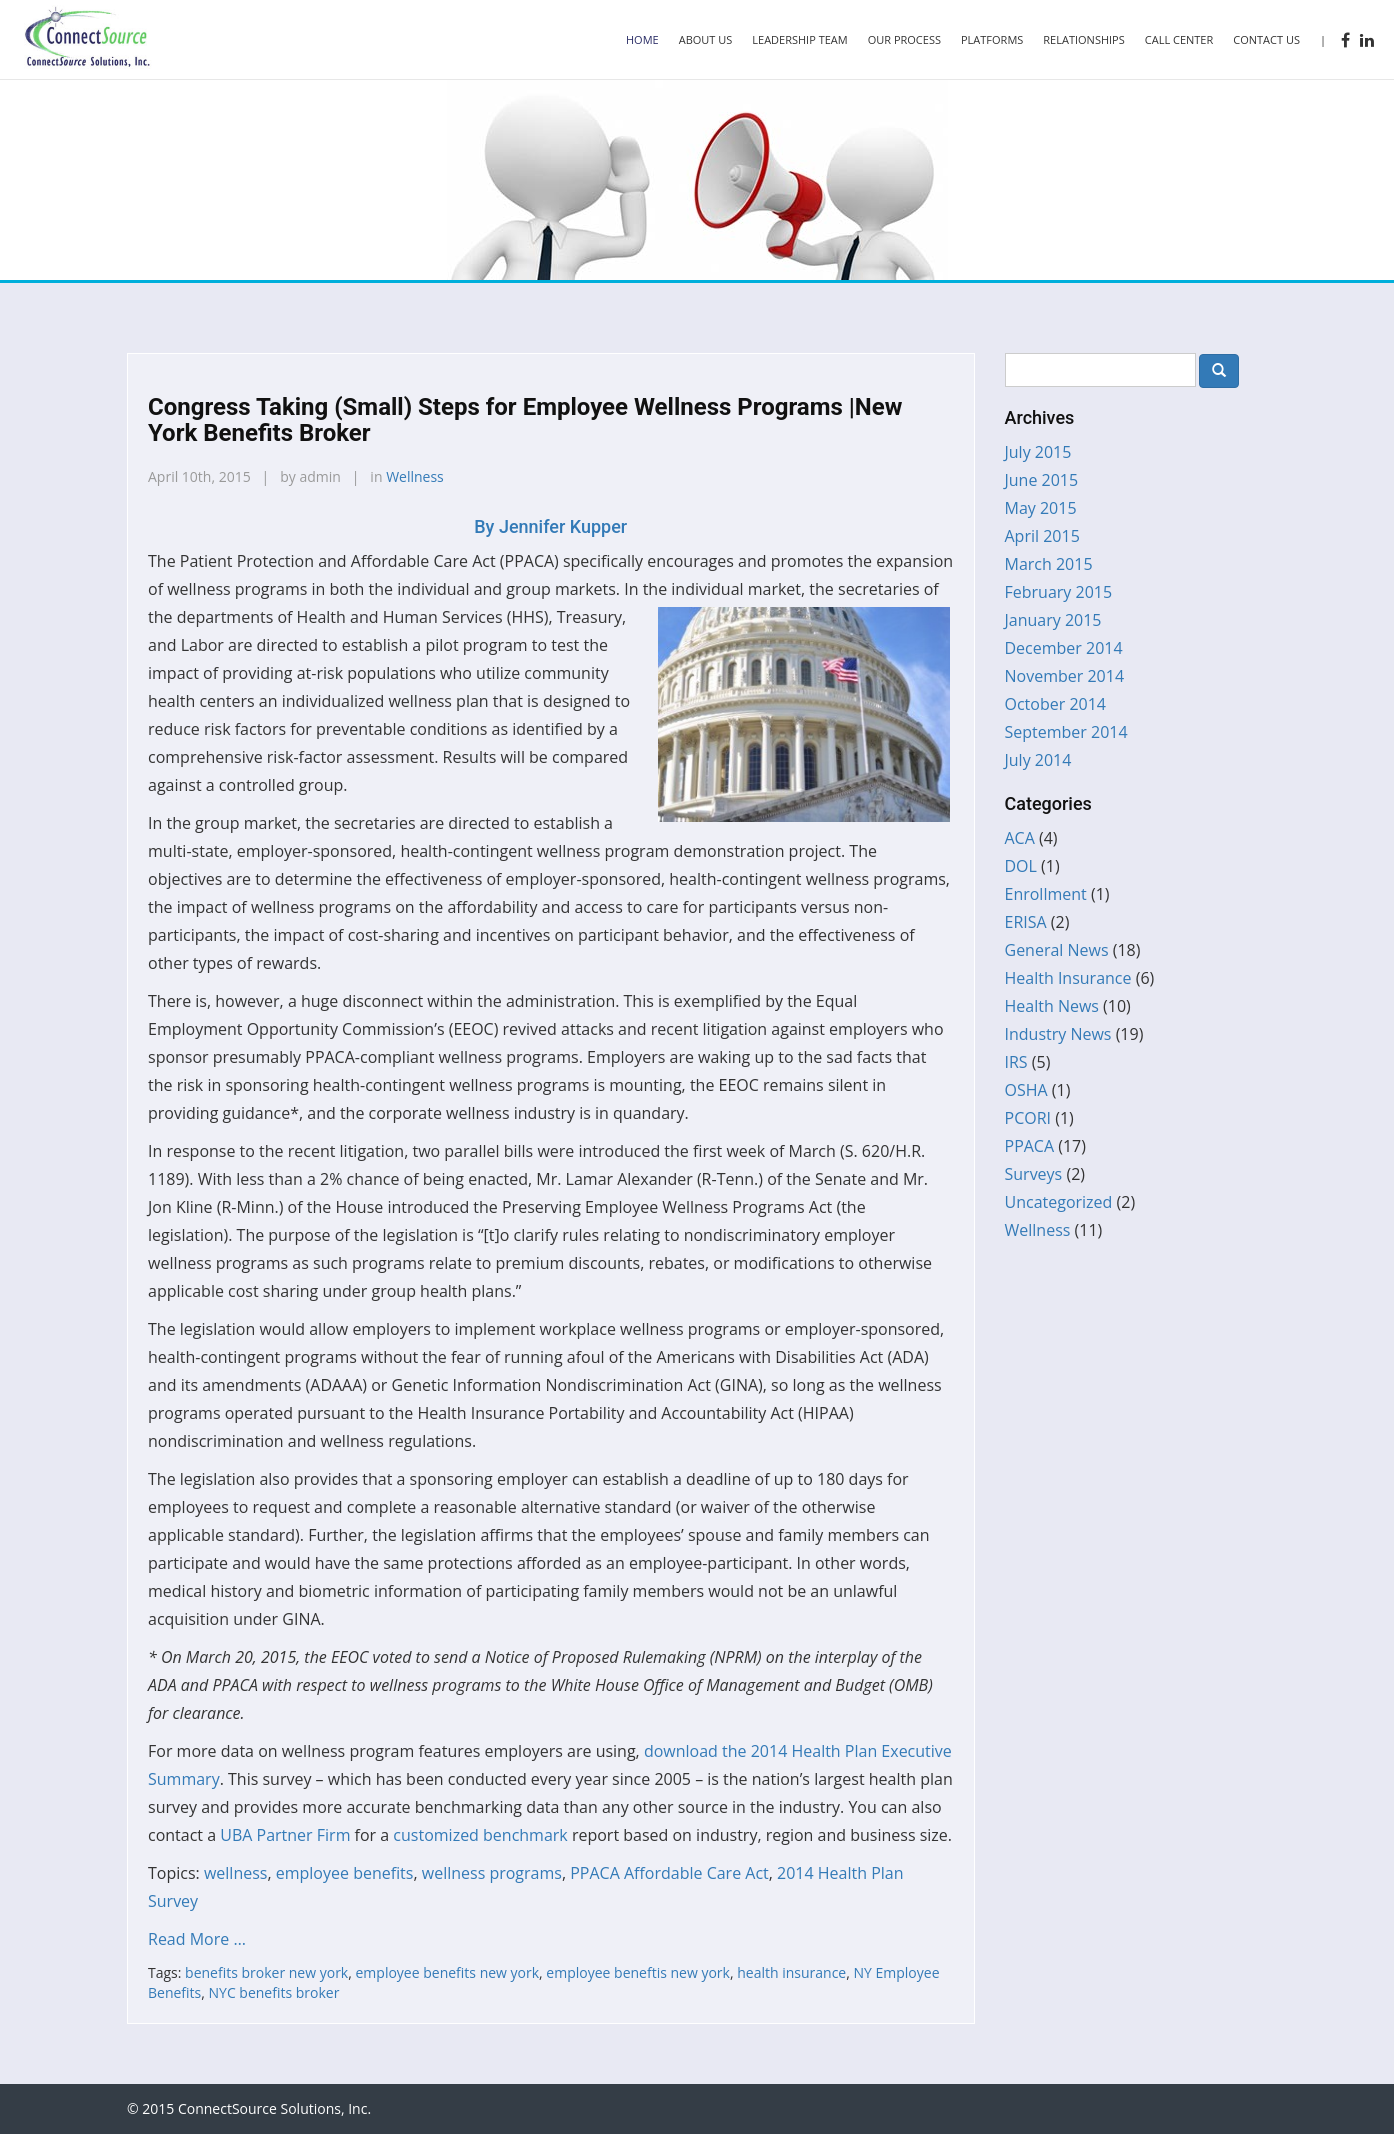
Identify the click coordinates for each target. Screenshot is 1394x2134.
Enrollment (1046, 894)
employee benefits (345, 1873)
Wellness (415, 476)
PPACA (1030, 1146)
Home (642, 39)
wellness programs (492, 1873)
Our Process (904, 39)
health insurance (791, 1972)
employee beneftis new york (638, 1972)
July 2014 (1038, 760)
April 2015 (1042, 536)
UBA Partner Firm (285, 1835)
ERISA (1026, 922)
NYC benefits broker (274, 1992)
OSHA (1026, 1090)
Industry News (1058, 1034)
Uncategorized (1059, 1202)
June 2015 (1042, 480)
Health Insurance (1068, 978)
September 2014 (1066, 732)
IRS (1016, 1062)
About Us (706, 39)
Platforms (992, 39)
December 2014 (1064, 648)
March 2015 (1049, 564)
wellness (236, 1873)
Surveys (1034, 1174)
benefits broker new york (266, 1972)
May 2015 (1041, 508)
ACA (1020, 838)
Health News (1052, 1006)
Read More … (197, 1939)
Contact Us (1266, 39)
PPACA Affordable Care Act (669, 1873)
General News (1057, 950)
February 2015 (1059, 592)
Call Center (1179, 39)
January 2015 (1053, 620)
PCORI (1028, 1118)
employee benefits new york (448, 1972)
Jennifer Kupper (550, 526)
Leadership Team (799, 39)
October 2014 (1056, 704)
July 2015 (1038, 452)
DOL (1021, 866)
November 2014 (1065, 676)
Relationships (1083, 39)
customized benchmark (480, 1835)
